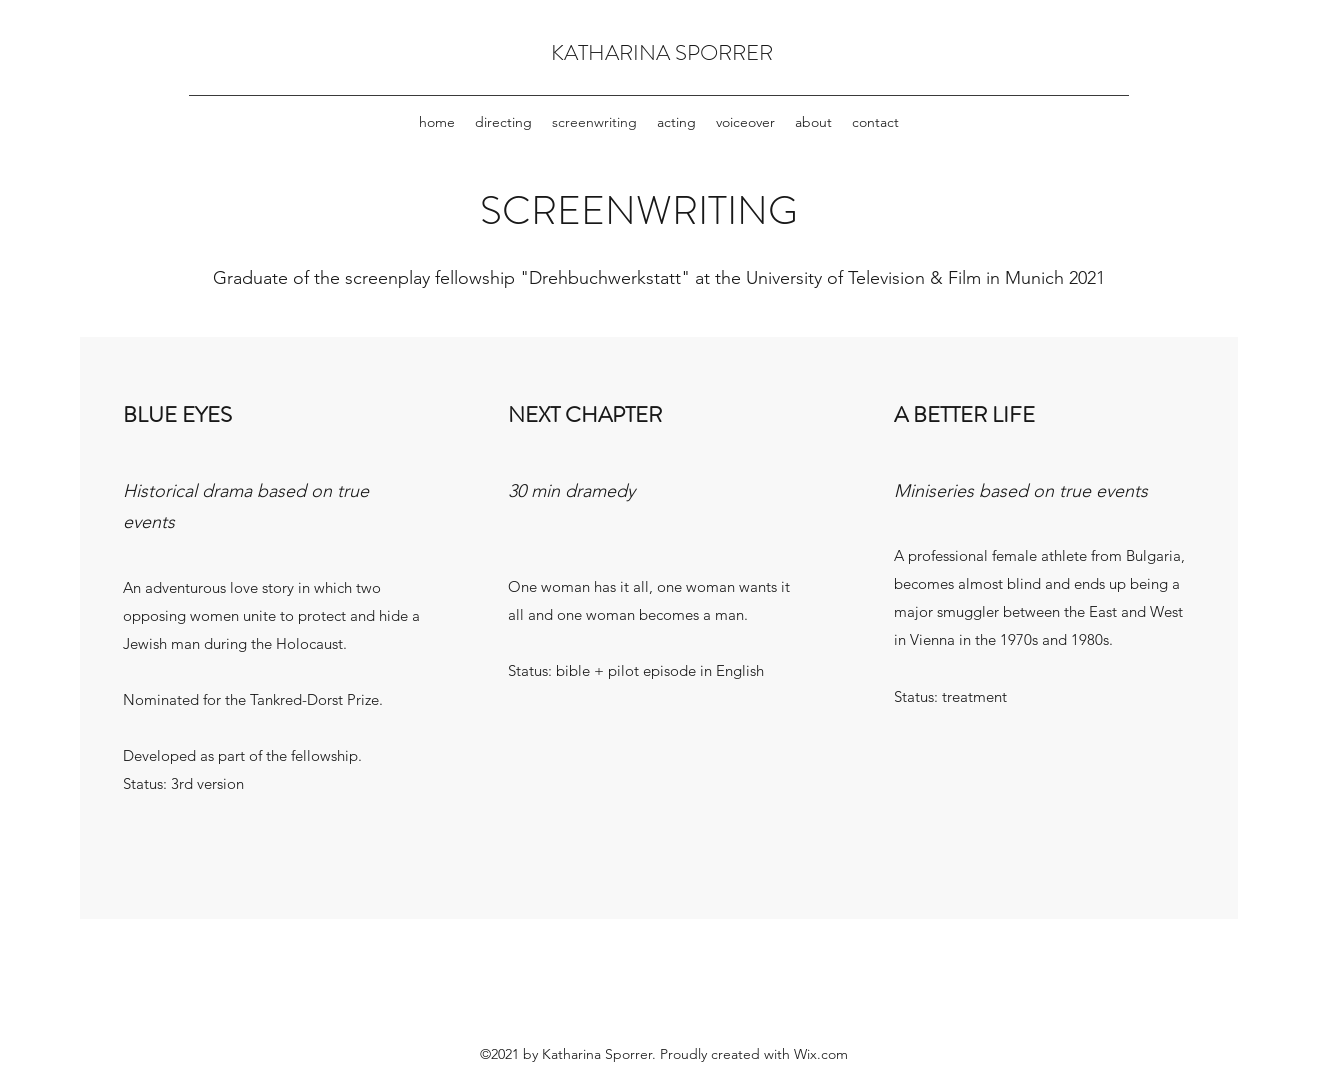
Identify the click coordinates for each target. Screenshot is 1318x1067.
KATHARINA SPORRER (662, 52)
